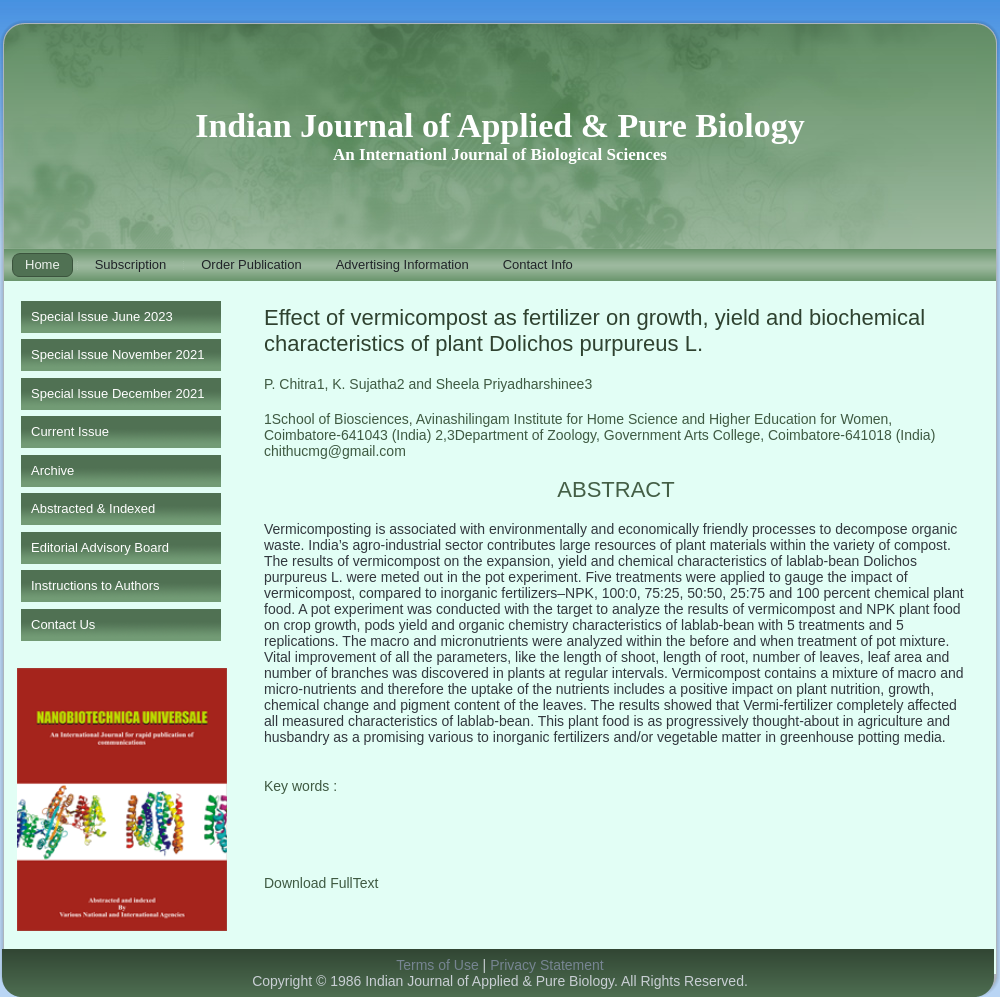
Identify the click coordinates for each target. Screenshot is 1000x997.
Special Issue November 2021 (117, 354)
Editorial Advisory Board (100, 547)
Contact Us (63, 624)
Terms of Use (437, 965)
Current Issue (70, 431)
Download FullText (321, 883)
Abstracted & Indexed (93, 508)
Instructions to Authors (95, 585)
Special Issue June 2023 (102, 316)
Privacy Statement (547, 965)
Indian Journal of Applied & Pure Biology (500, 125)
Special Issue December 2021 (117, 393)
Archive (52, 470)
